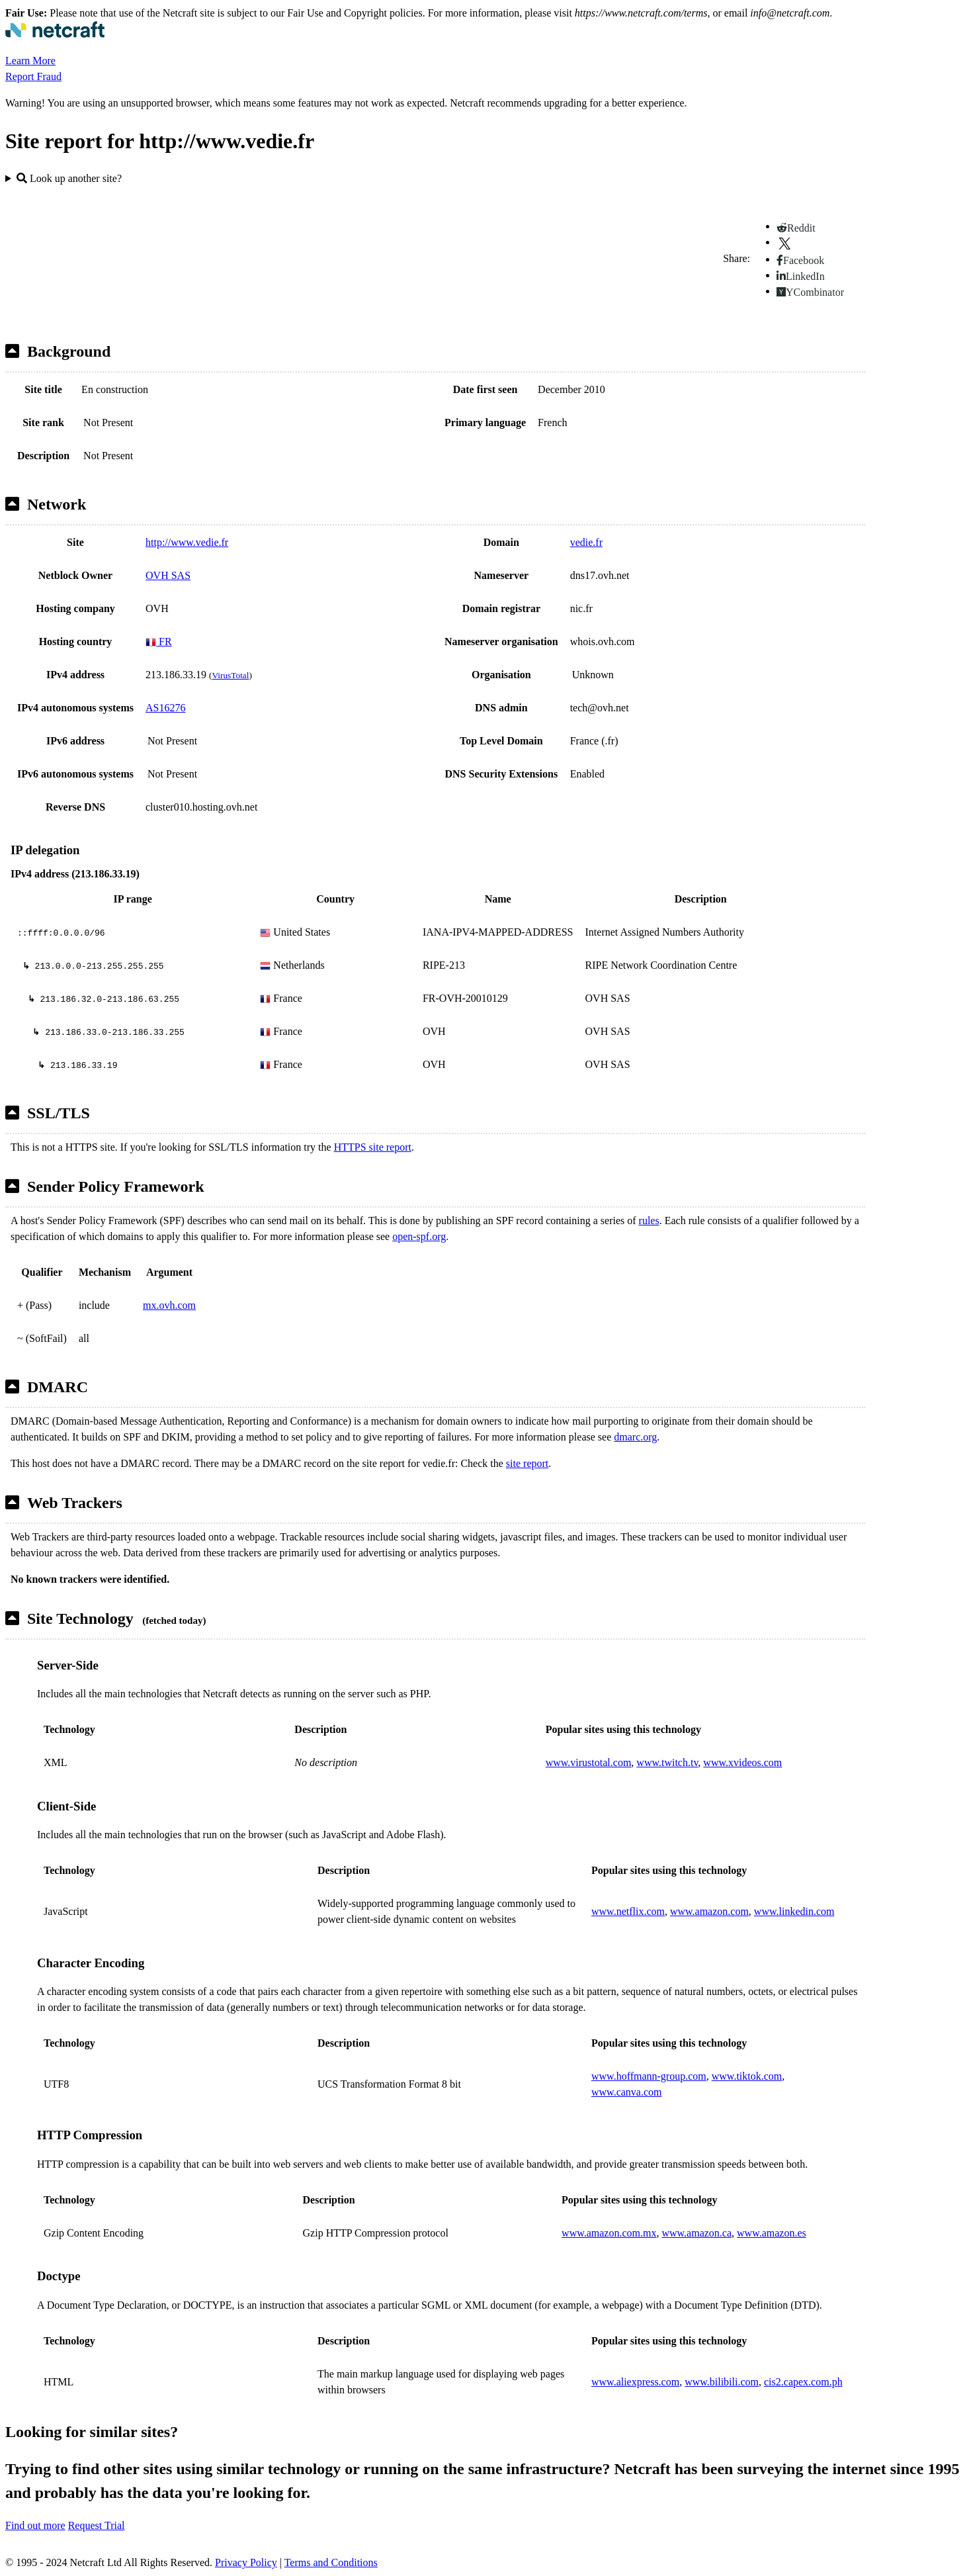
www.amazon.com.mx (609, 2233)
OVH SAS (168, 575)
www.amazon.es (771, 2233)
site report (527, 1463)
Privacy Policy (246, 2562)
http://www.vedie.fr (187, 542)
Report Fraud (33, 76)
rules (649, 1220)
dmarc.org (635, 1437)
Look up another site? (69, 178)
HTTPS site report (372, 1147)
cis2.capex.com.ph (803, 2381)
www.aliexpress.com (635, 2381)
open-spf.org (419, 1236)
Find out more (35, 2525)
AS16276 (165, 707)
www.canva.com (626, 2092)
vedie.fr (586, 542)
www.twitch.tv (667, 1762)
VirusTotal (230, 675)
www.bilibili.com (722, 2381)
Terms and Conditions (331, 2562)
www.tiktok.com (747, 2076)
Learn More (30, 60)
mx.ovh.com (169, 1305)
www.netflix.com (628, 1911)
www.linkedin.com (794, 1911)
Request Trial (96, 2525)
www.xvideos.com (742, 1762)
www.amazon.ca (696, 2233)
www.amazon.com (709, 1911)
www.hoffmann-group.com (648, 2076)
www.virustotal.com (589, 1762)
